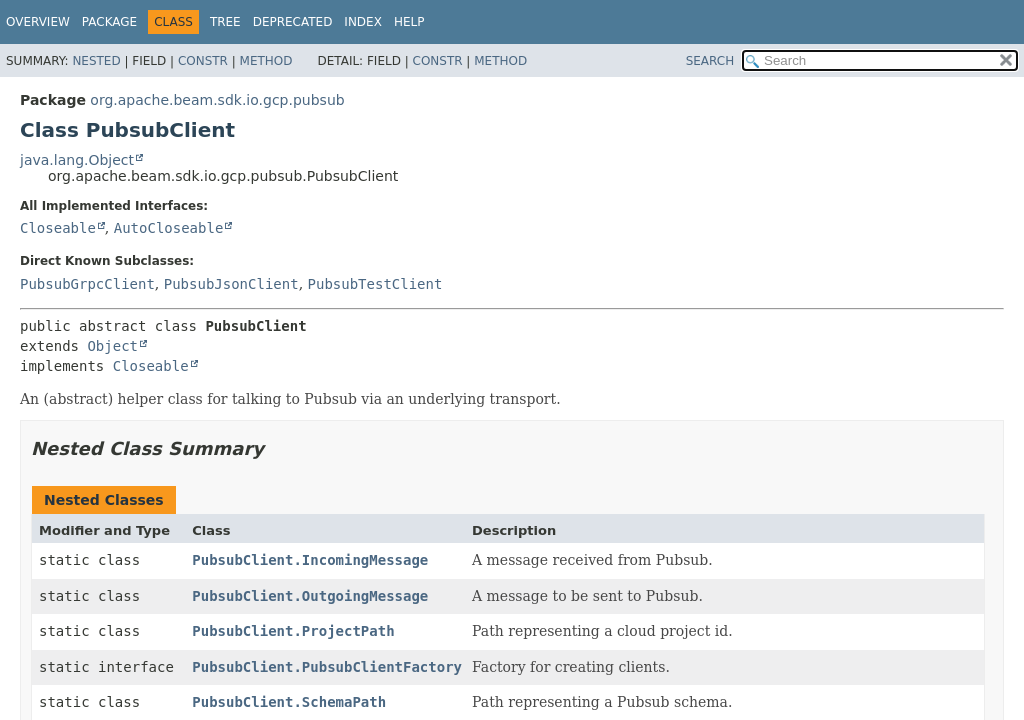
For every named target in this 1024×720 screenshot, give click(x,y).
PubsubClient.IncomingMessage (310, 560)
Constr (203, 61)
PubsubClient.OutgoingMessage (310, 596)
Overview (38, 22)
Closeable (58, 228)
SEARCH (710, 61)
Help (409, 22)
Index (363, 22)
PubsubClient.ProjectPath (293, 631)
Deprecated (293, 22)
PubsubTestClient (375, 284)
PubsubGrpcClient (87, 284)
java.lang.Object (77, 160)
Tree (225, 22)
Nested (96, 61)
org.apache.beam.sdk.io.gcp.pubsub (217, 100)
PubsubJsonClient (231, 284)
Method (266, 61)
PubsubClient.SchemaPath (289, 702)
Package (109, 22)
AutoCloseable (169, 228)
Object (112, 346)
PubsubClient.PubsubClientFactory (327, 667)
